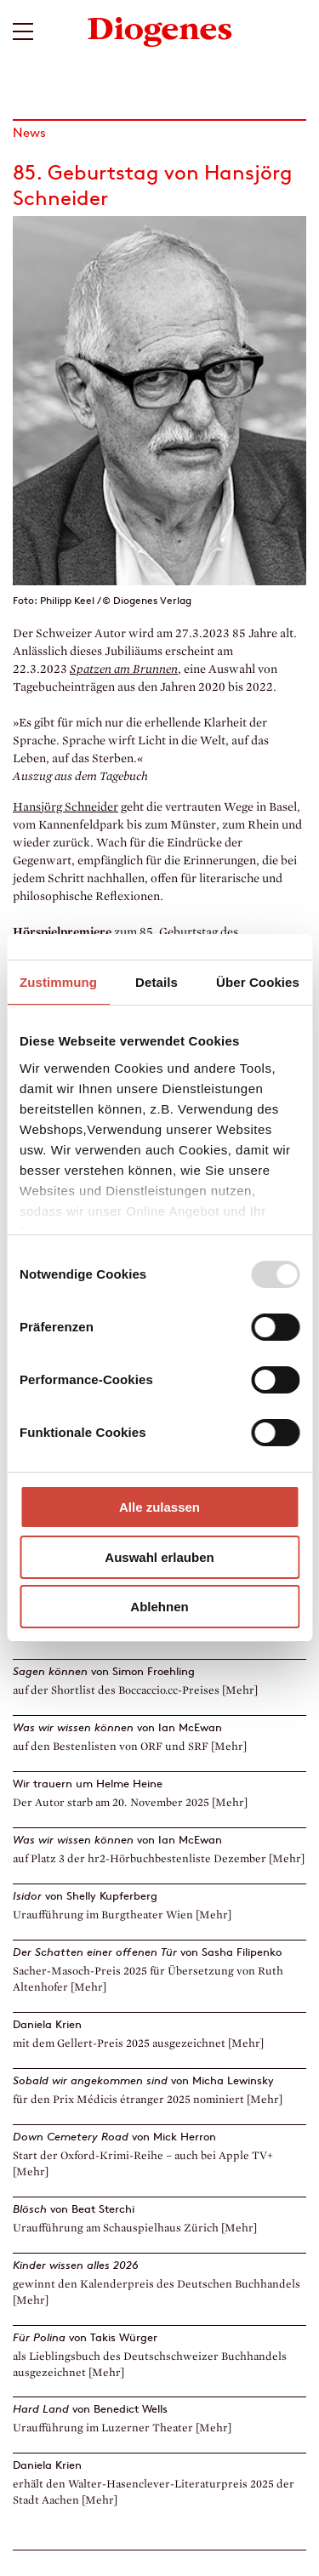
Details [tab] (156, 982)
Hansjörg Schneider (65, 807)
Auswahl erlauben (159, 1557)
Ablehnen (159, 1606)
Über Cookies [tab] (257, 982)
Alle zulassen (159, 1507)
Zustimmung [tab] (58, 982)
